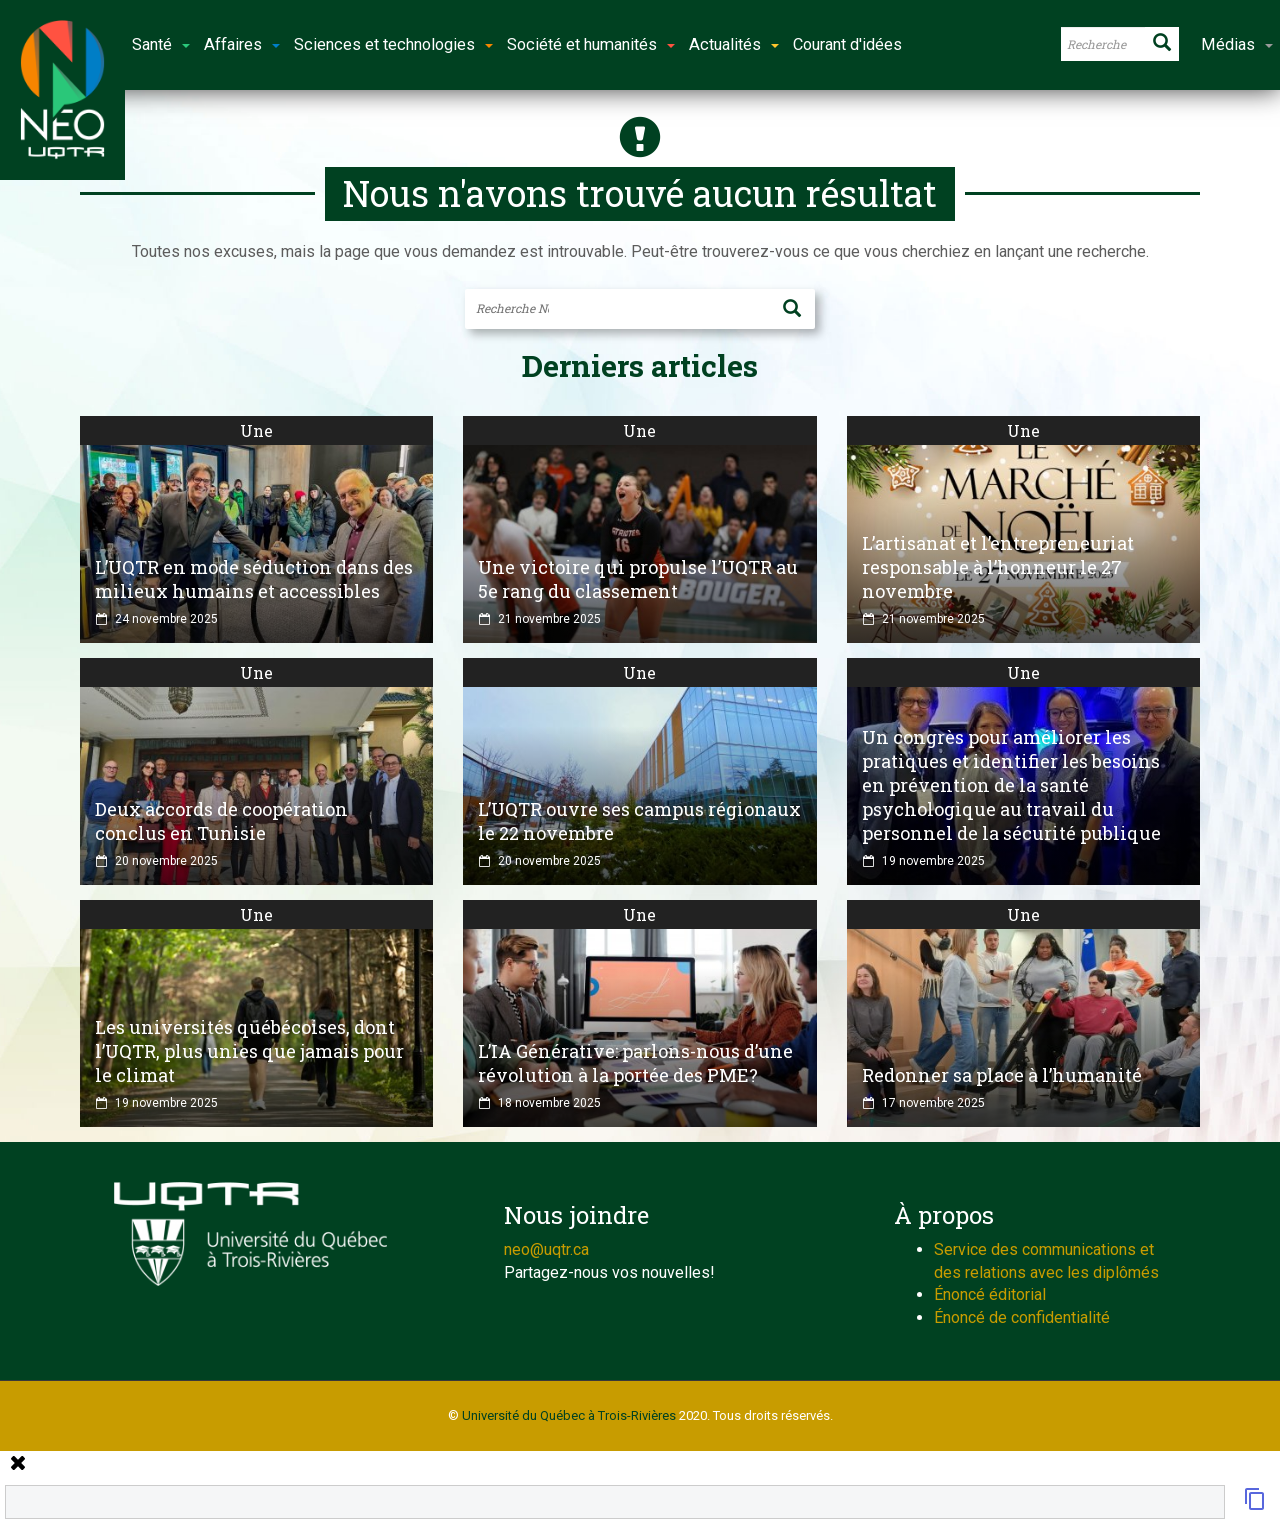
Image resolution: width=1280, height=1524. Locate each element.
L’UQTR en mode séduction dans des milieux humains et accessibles (254, 579)
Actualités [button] (734, 44)
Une (256, 430)
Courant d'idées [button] (847, 44)
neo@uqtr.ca (546, 1249)
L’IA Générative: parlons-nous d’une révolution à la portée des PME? (635, 1063)
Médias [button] (1237, 44)
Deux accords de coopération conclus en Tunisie (221, 821)
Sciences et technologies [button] (393, 44)
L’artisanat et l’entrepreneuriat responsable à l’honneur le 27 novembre (998, 567)
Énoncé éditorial (990, 1294)
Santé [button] (161, 44)
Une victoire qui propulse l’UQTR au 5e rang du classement (638, 579)
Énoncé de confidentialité (1022, 1317)
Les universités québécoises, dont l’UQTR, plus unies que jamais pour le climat (249, 1051)
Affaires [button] (242, 44)
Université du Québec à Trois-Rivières (569, 1415)
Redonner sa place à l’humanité (1002, 1075)
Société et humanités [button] (591, 44)
